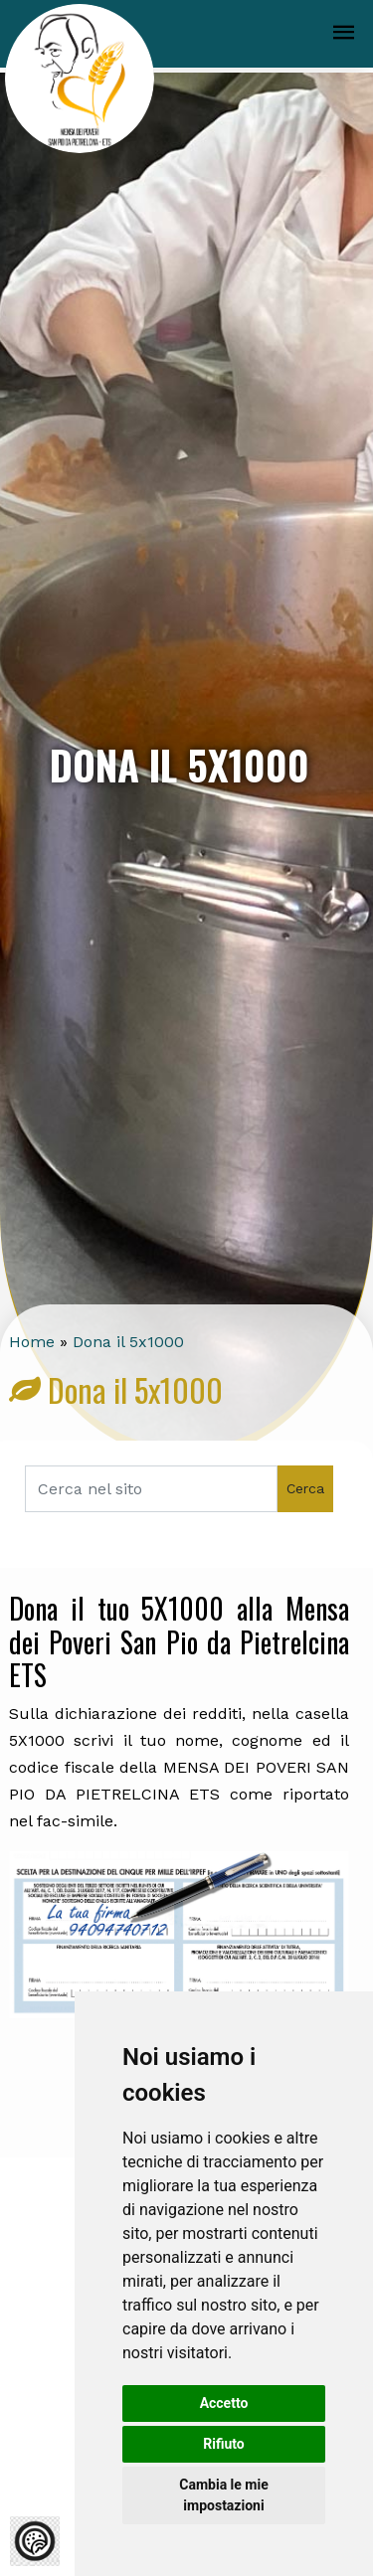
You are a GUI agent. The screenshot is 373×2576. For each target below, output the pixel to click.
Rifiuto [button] (224, 2444)
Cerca (305, 1488)
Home (32, 1341)
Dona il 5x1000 (128, 1341)
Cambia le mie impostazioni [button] (223, 2495)
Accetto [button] (224, 2403)
